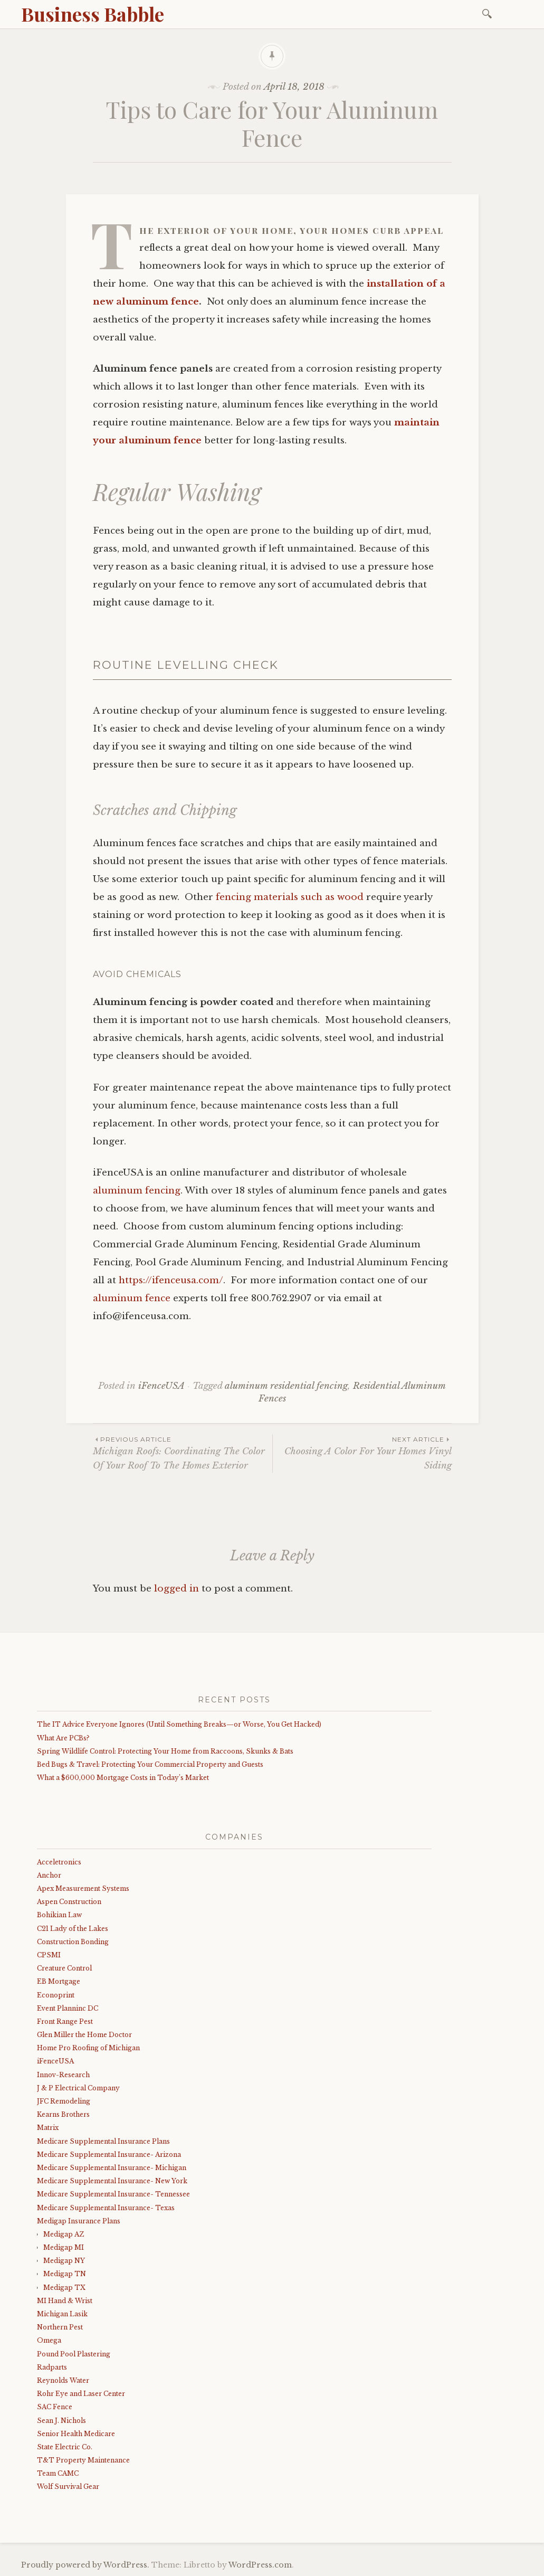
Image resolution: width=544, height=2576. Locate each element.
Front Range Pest (65, 2021)
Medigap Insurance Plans (78, 2221)
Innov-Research (63, 2075)
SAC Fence (54, 2407)
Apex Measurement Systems (83, 1888)
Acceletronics (59, 1862)
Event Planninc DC (67, 2008)
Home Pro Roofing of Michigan (88, 2048)
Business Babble (92, 13)
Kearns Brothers (63, 2114)
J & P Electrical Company (78, 2088)
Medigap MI (63, 2247)
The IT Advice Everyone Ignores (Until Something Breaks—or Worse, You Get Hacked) (179, 1724)
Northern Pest (60, 2327)
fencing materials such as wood (290, 897)
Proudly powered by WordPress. (85, 2565)
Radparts (52, 2367)
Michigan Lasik (62, 2314)
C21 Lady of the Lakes (72, 1929)
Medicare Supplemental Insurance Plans (103, 2141)
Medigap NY (64, 2261)
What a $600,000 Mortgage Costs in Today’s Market (123, 1778)
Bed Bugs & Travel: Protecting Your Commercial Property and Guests (150, 1764)
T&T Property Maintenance (83, 2460)
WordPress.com (260, 2565)
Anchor (49, 1875)
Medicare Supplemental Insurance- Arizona (109, 2154)
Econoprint (55, 1995)
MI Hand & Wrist (64, 2301)
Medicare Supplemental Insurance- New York (112, 2181)
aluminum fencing (136, 1190)
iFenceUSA (161, 1385)
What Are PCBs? (63, 1738)
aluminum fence (131, 1298)
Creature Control (64, 1968)
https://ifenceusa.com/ (171, 1280)
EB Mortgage (58, 1981)
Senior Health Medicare (76, 2434)
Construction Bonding (73, 1942)
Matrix (48, 2128)
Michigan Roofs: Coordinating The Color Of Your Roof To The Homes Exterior (182, 1452)
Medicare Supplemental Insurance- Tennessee (113, 2194)
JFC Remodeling (63, 2101)
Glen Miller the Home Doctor (84, 2035)
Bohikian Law (59, 1915)
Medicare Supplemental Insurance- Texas (106, 2208)
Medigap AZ (63, 2234)
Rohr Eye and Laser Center (81, 2394)
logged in (176, 1588)
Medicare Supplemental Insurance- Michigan (111, 2168)
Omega (49, 2340)
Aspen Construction (69, 1902)
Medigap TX (64, 2287)
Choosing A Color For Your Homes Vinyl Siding (362, 1452)
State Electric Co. (64, 2447)
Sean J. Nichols (61, 2421)
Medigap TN (64, 2274)
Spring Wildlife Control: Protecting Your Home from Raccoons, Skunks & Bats (165, 1751)
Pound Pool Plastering (73, 2354)
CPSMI (49, 1955)
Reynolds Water (63, 2380)
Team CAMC (58, 2473)
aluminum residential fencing (286, 1385)
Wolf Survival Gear (68, 2486)
